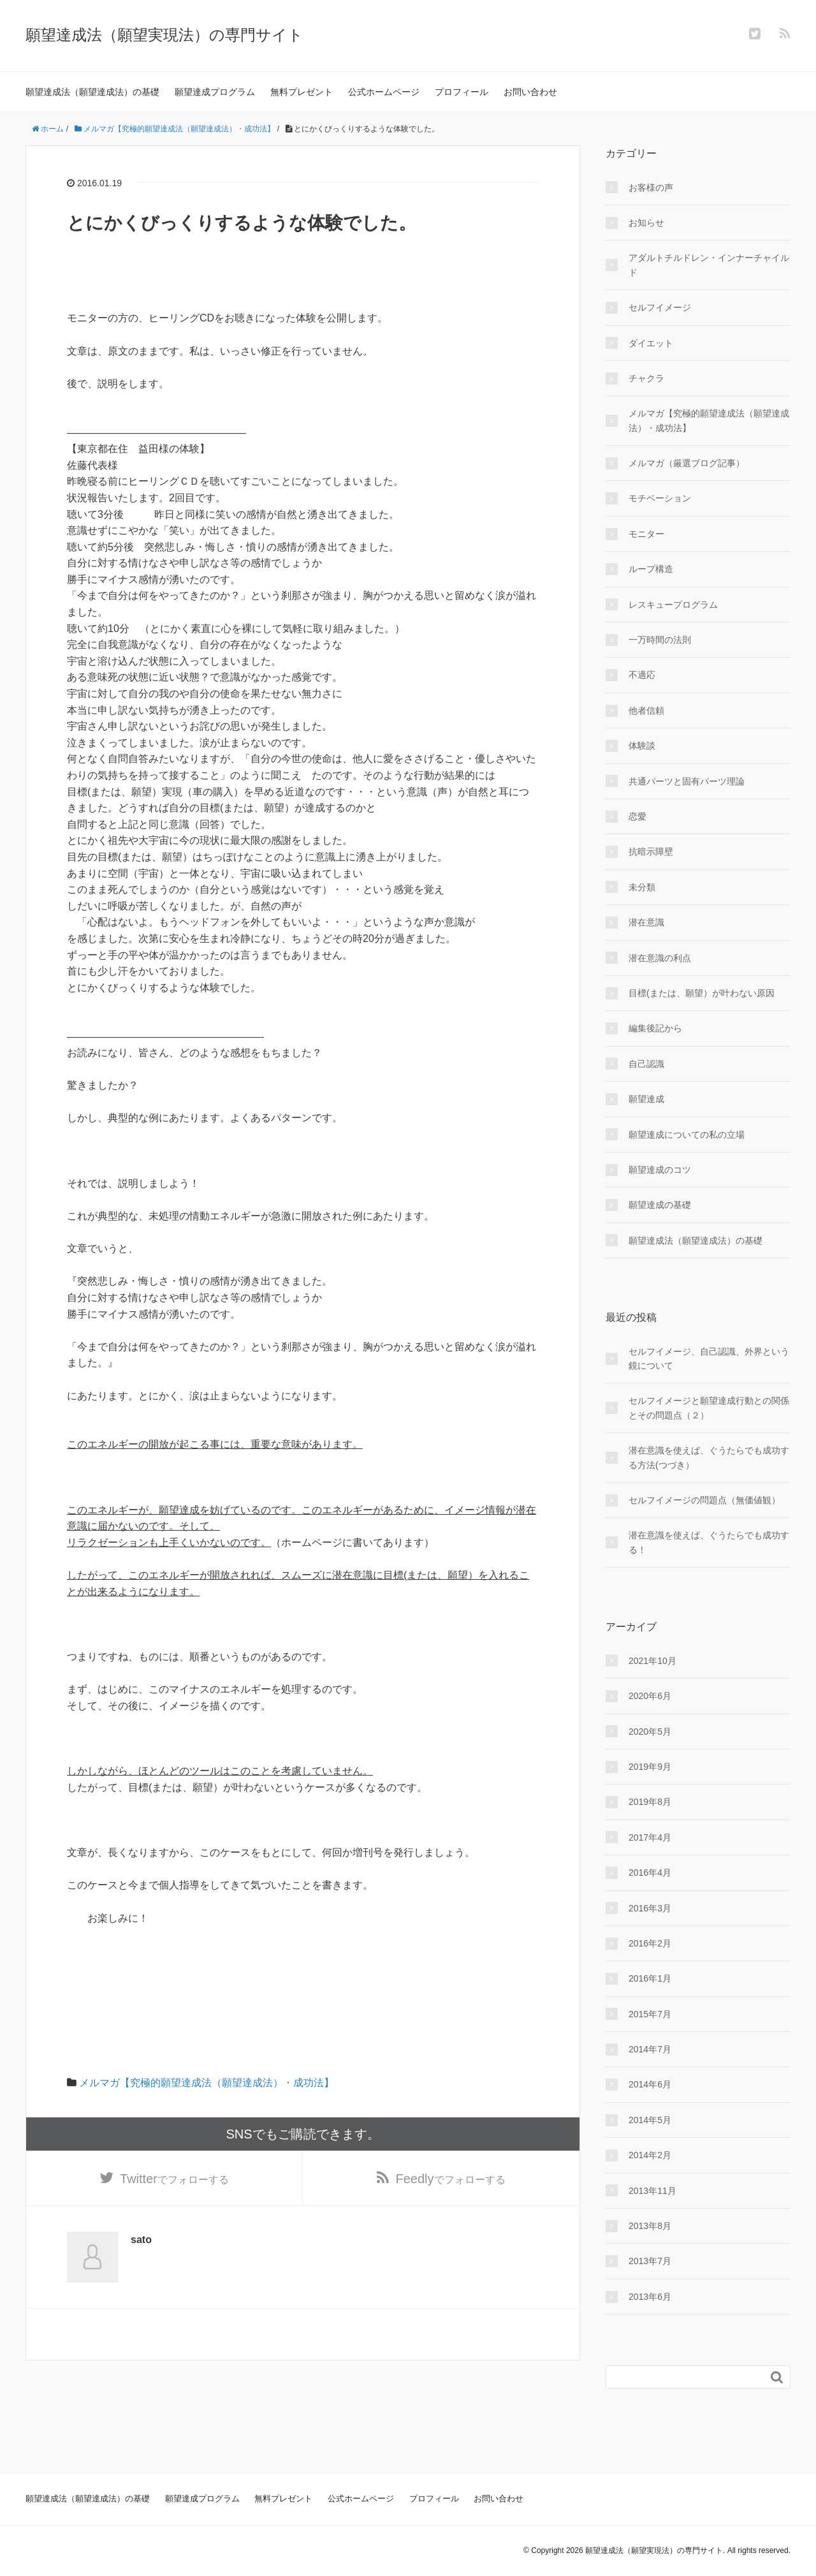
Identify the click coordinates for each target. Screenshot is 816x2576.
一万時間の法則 (660, 640)
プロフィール (461, 92)
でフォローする (174, 2179)
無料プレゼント (301, 92)
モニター (646, 534)
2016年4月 (650, 1872)
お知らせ (646, 222)
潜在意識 (646, 922)
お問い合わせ (530, 92)
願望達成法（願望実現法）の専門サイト (164, 34)
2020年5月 (650, 1731)
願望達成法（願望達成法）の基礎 (92, 92)
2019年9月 (650, 1767)
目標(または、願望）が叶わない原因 (702, 993)
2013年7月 (650, 2261)
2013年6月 (650, 2297)
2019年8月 (650, 1802)
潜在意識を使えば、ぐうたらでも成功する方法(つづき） (709, 1457)
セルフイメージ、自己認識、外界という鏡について (709, 1358)
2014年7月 (650, 2049)
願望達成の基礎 (660, 1205)
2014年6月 (650, 2084)
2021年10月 (652, 1661)
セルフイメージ (660, 307)
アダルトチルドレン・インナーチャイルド (709, 265)
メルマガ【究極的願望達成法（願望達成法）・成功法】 (206, 2082)
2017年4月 (650, 1837)
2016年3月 (650, 1908)
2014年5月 (650, 2120)
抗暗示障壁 (651, 851)
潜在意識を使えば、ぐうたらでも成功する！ (709, 1542)
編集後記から (655, 1028)
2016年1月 (650, 1978)
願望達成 (646, 1099)
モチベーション (660, 498)
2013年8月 (650, 2226)
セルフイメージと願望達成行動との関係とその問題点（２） (709, 1407)
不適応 (642, 675)
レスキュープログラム (673, 605)
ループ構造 (651, 569)
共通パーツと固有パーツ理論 (687, 781)
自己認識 (646, 1064)
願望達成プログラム (215, 92)
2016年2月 (650, 1943)
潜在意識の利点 (660, 958)
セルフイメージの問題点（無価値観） (704, 1500)
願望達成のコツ (660, 1170)
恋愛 (637, 816)
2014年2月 (650, 2155)
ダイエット (651, 343)
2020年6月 (650, 1696)
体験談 (642, 745)
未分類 (642, 887)
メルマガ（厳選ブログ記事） (687, 463)
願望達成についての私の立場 (687, 1135)
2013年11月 (652, 2191)
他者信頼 (646, 710)
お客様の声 (651, 187)
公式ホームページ (383, 92)
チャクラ (646, 378)
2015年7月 (650, 2014)
